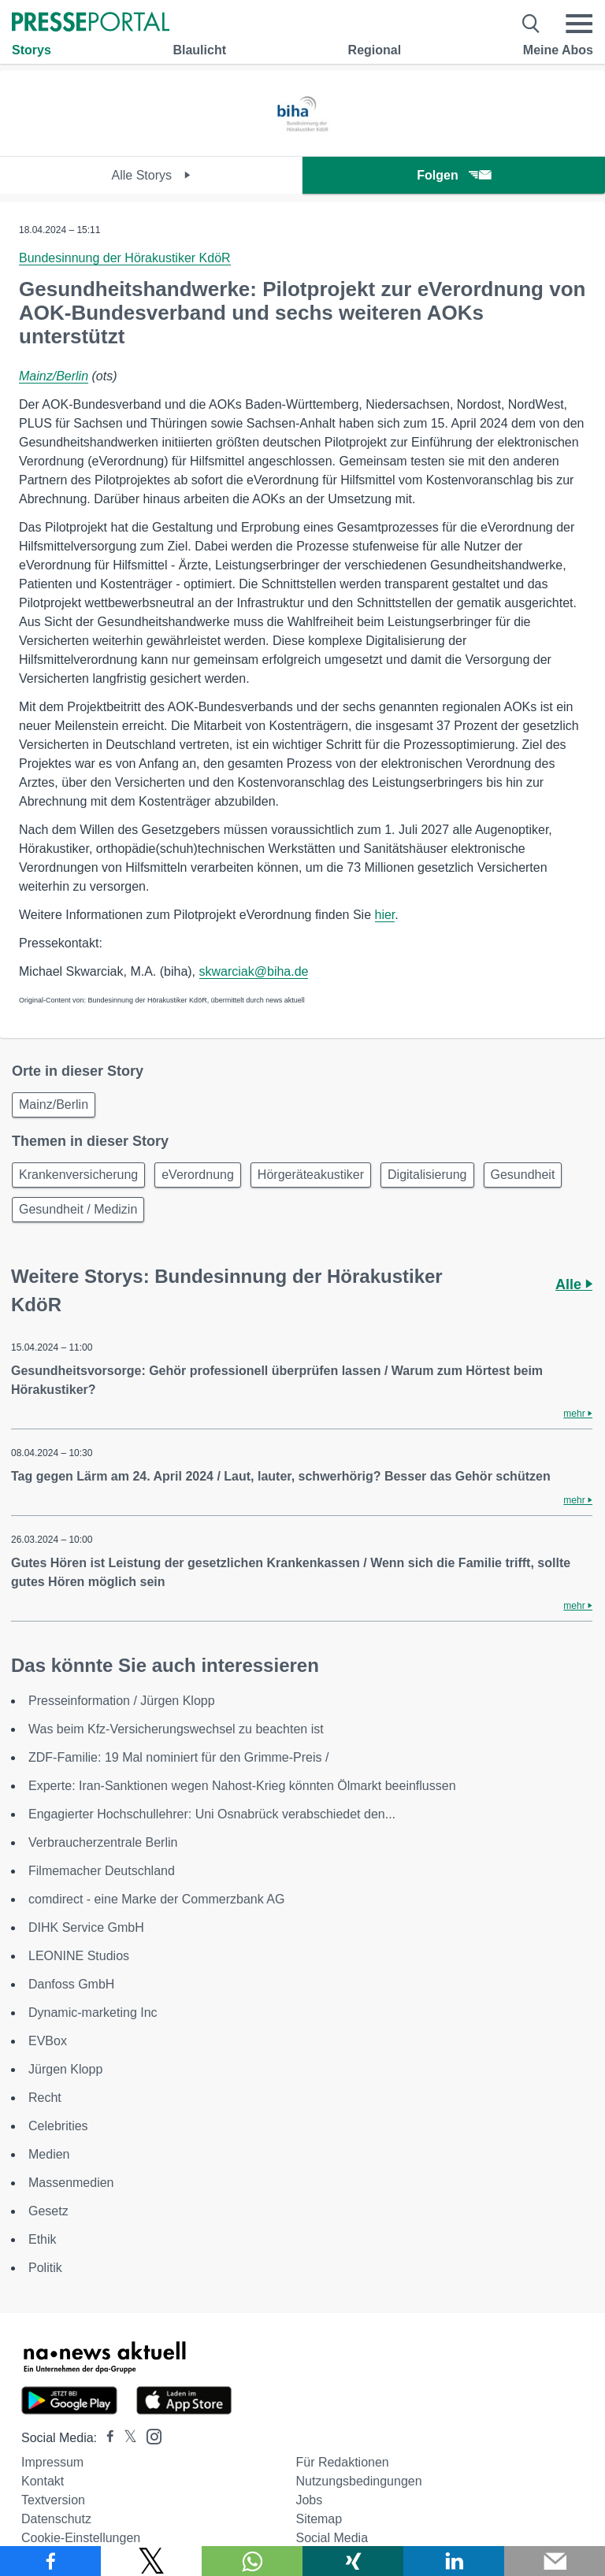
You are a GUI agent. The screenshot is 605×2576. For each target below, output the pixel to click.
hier (385, 914)
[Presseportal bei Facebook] (105, 2437)
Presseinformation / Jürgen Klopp (121, 1700)
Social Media (331, 2537)
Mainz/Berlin (53, 376)
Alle (573, 1284)
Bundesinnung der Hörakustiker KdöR (125, 258)
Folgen (453, 175)
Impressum (52, 2462)
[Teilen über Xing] (352, 2561)
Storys (31, 50)
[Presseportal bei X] (125, 2437)
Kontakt (42, 2481)
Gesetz (48, 2211)
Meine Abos (558, 50)
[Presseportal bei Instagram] (149, 2435)
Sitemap (318, 2519)
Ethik (42, 2239)
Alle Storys (151, 175)
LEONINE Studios (78, 1956)
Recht (44, 2097)
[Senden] (554, 2561)
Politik (45, 2267)
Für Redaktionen (341, 2462)
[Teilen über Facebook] (50, 2561)
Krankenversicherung (78, 1174)
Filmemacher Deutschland (101, 1870)
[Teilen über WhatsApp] (252, 2561)
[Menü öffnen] (579, 24)
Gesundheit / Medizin (78, 1209)
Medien (48, 2154)
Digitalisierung (427, 1174)
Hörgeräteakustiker (311, 1174)
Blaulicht (199, 50)
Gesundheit (523, 1174)
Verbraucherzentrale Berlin (102, 1842)
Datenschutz (56, 2519)
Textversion (53, 2500)
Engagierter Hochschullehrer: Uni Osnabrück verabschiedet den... (211, 1814)
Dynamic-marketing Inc (93, 2012)
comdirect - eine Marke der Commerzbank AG (156, 1899)
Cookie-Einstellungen (80, 2537)
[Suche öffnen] (531, 24)
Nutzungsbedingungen (358, 2481)
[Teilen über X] (151, 2561)
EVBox (47, 2041)
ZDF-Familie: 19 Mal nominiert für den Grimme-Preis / (178, 1757)
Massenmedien (71, 2182)
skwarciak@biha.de (254, 971)
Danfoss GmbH (71, 1984)
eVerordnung (197, 1174)
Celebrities (58, 2126)
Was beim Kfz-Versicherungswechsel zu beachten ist (176, 1729)
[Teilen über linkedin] (453, 2561)
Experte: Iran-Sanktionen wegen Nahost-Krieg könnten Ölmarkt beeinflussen (242, 1785)
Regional (375, 50)
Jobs (308, 2500)
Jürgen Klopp (65, 2069)
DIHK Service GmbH (86, 1927)
